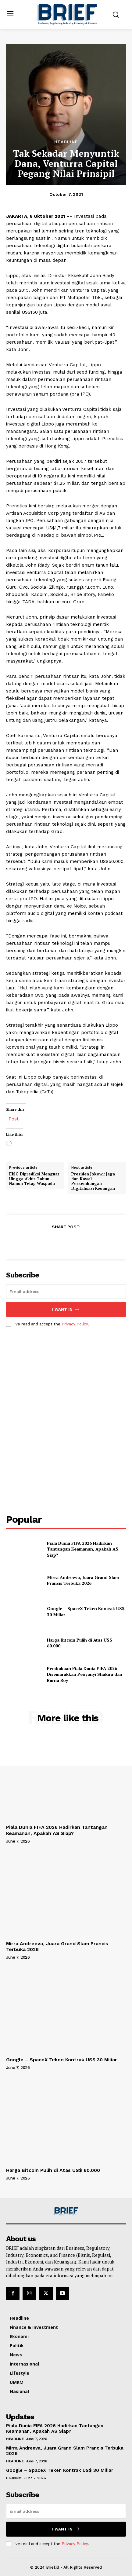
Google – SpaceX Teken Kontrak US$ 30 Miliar (61, 2060)
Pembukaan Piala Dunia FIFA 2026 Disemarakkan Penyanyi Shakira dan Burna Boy (84, 1674)
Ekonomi (14, 2478)
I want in (66, 1309)
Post (14, 1118)
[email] (66, 1291)
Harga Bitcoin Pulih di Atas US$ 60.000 (54, 2170)
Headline (66, 142)
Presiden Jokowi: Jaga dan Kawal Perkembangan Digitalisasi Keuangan (93, 1181)
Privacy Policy (75, 1324)
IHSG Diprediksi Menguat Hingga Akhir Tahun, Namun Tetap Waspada (34, 1179)
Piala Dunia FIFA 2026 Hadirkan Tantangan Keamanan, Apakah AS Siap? (82, 1549)
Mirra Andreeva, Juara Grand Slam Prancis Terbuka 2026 (83, 1580)
